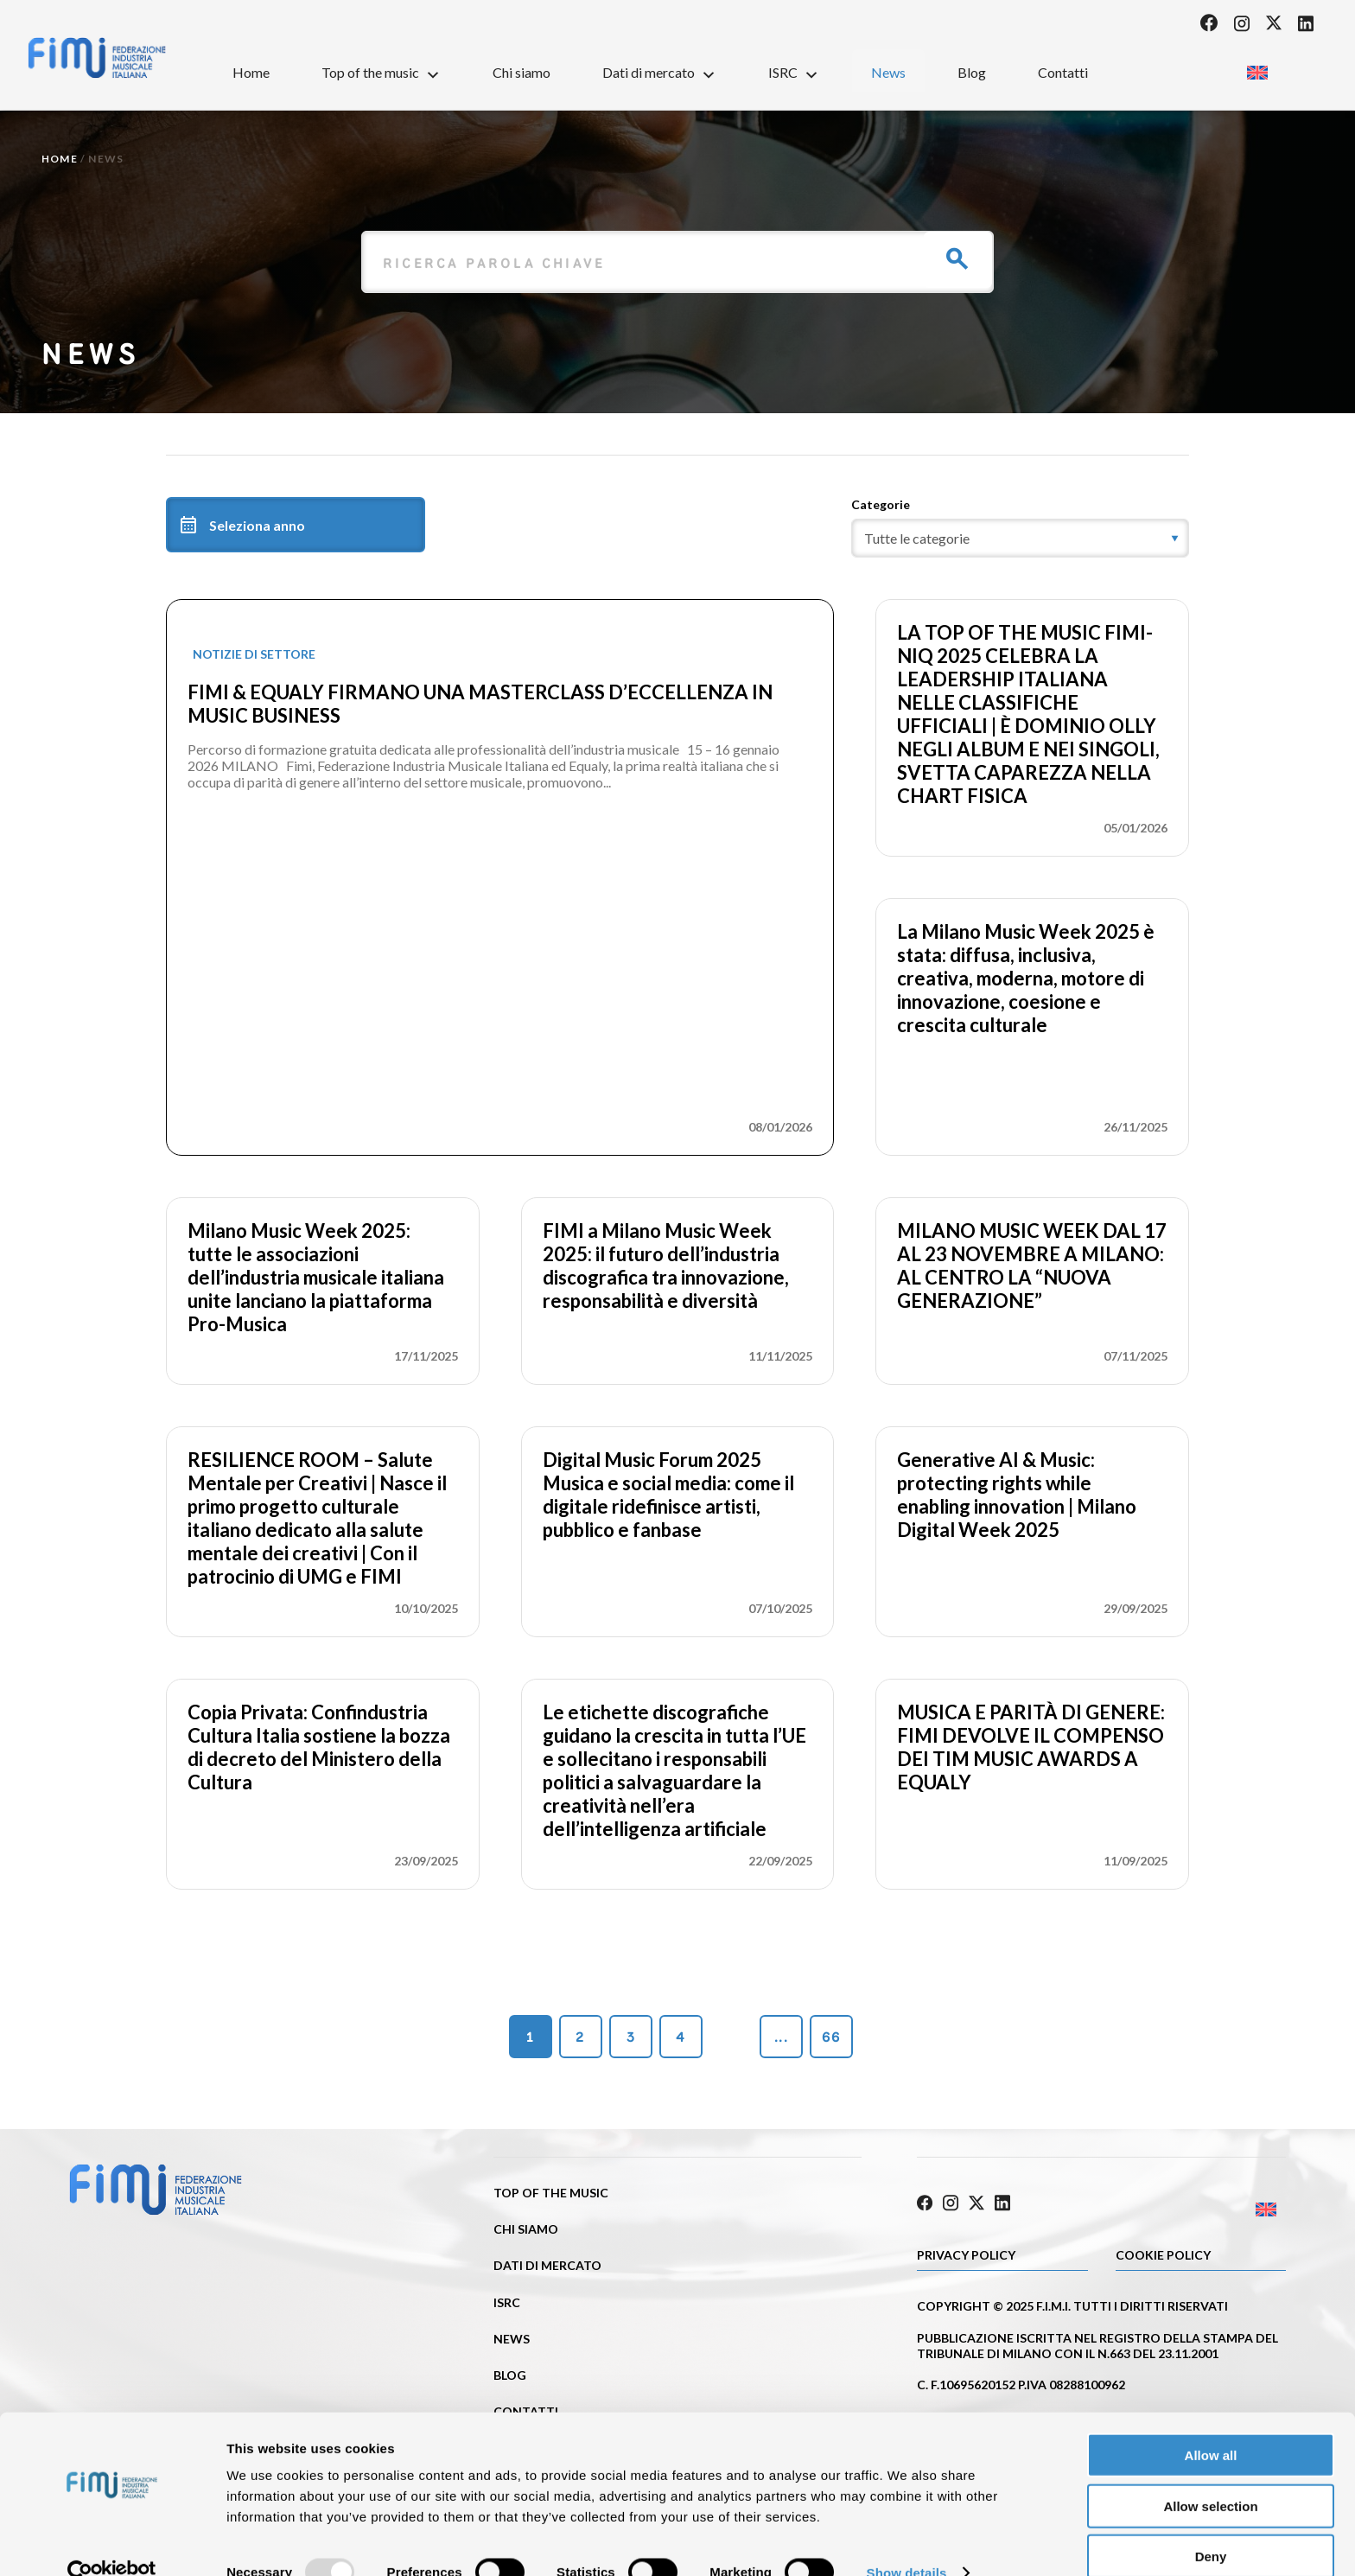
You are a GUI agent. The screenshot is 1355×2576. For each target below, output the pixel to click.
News (888, 72)
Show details (907, 2542)
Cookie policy (1163, 2252)
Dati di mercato (659, 71)
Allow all (1211, 2424)
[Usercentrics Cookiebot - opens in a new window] (112, 2542)
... (781, 2037)
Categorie (880, 504)
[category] (1020, 538)
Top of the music (381, 71)
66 (831, 2037)
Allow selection (1210, 2475)
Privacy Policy (966, 2252)
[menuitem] (1257, 67)
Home (251, 72)
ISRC (793, 71)
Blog (971, 72)
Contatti (1063, 72)
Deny (1211, 2525)
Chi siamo (521, 72)
